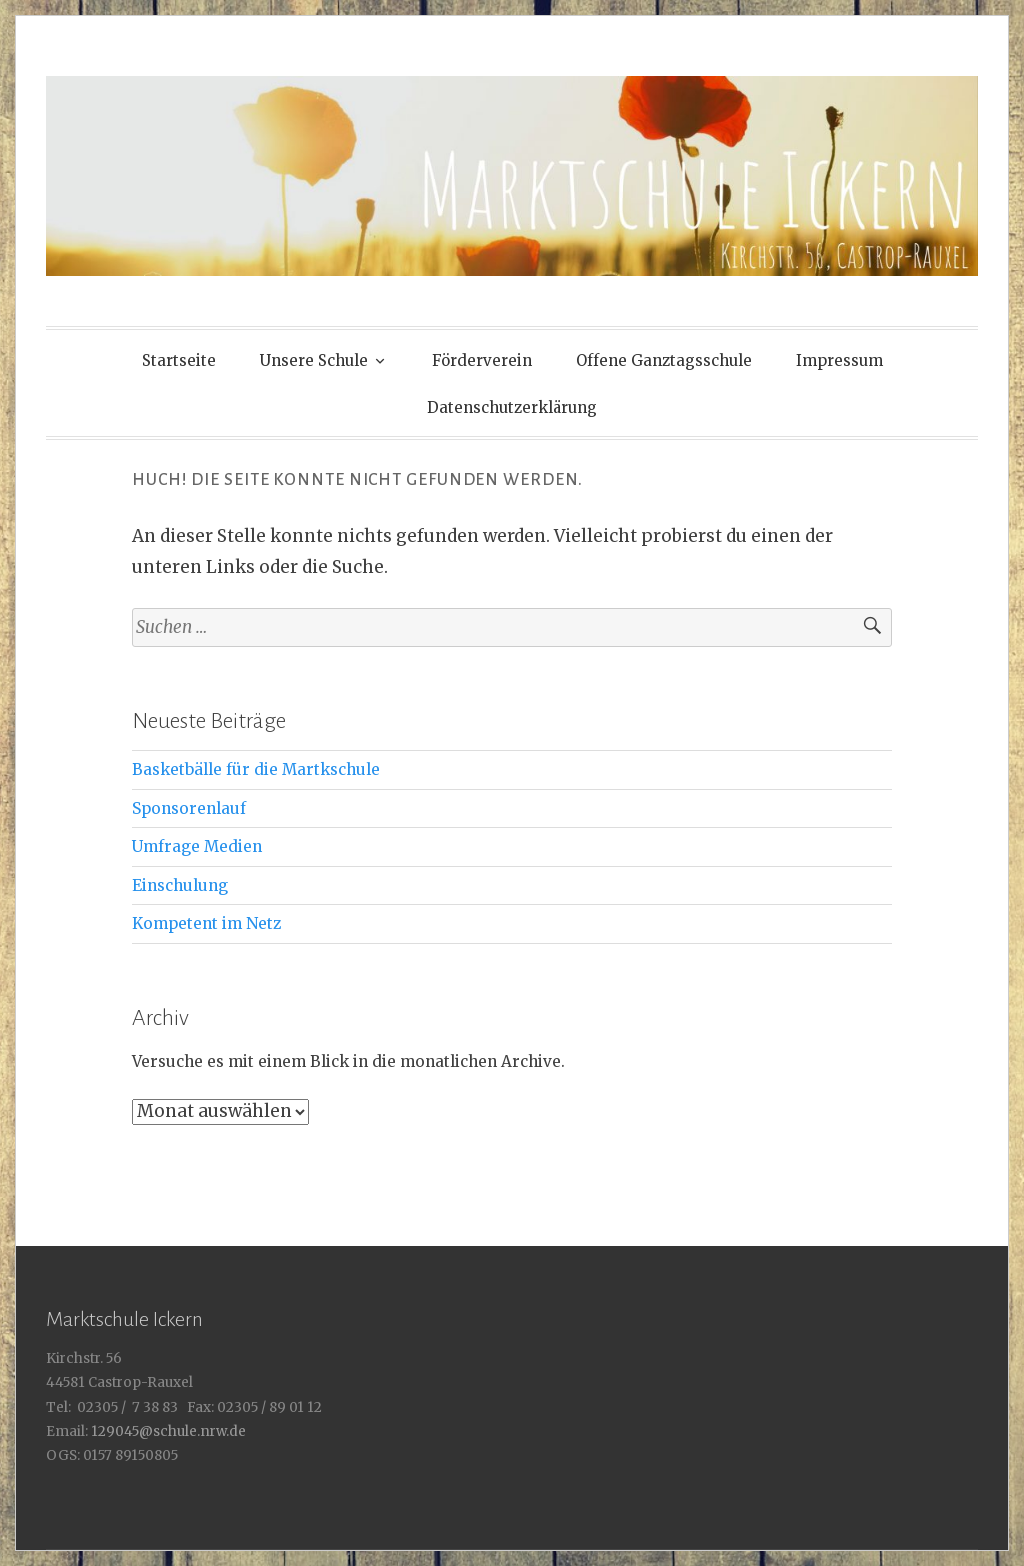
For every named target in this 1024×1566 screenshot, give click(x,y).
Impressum (839, 360)
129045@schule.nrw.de (167, 1431)
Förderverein (482, 360)
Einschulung (180, 885)
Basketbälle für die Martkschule (256, 769)
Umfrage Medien (197, 846)
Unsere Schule (314, 360)
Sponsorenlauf (189, 808)
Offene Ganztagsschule (664, 360)
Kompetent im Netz (206, 923)
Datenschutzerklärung (512, 407)
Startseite (179, 360)
